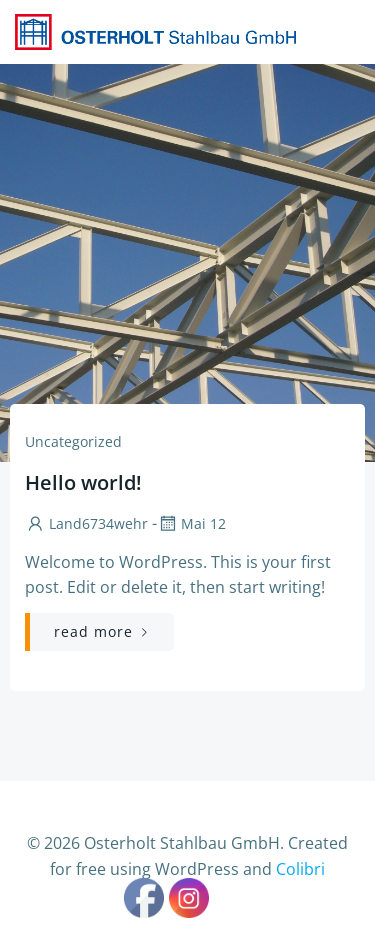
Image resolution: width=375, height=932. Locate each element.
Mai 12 (191, 523)
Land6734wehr (86, 523)
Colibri (300, 869)
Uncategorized (73, 441)
